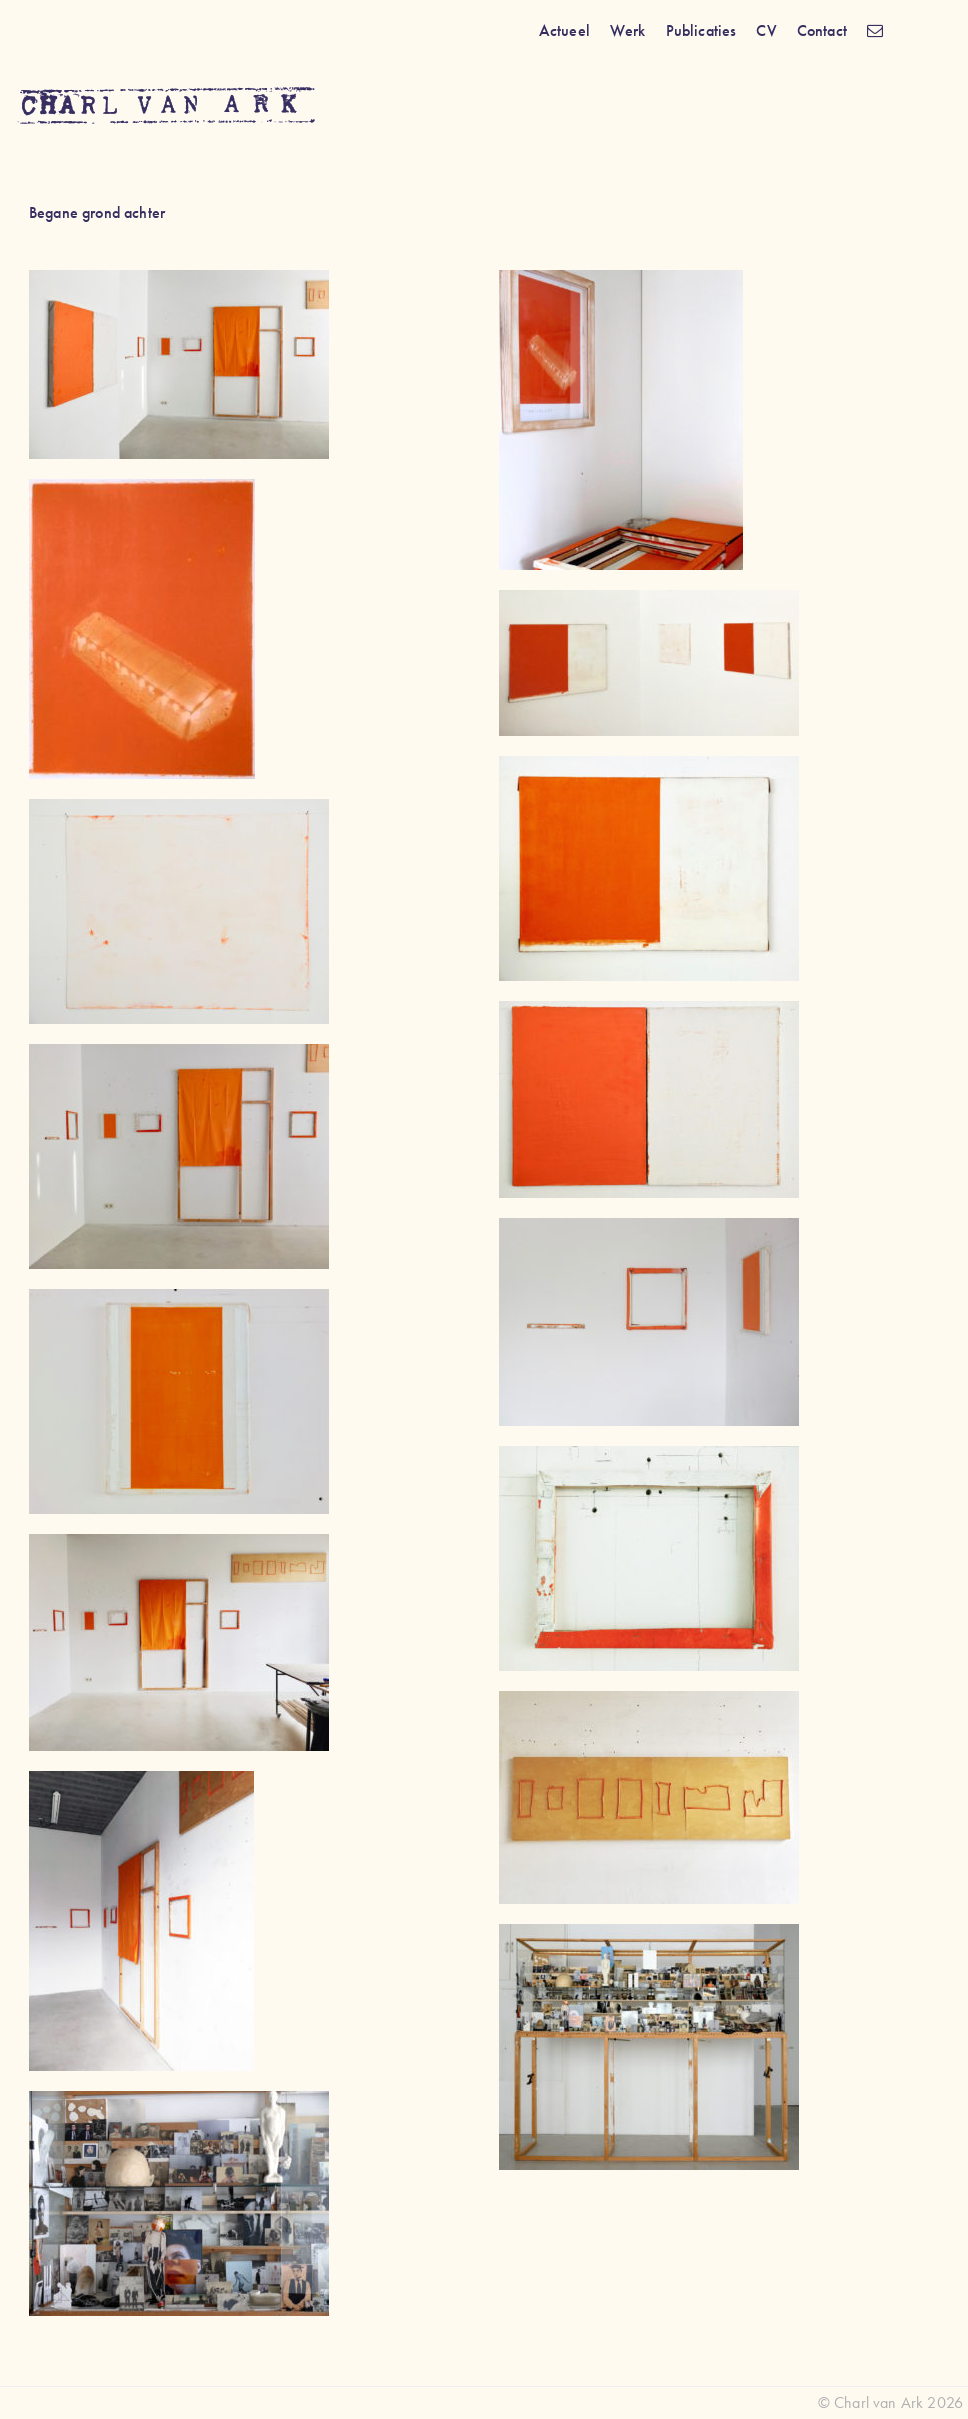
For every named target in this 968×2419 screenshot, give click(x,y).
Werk (628, 30)
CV (766, 30)
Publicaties (701, 30)
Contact (822, 30)
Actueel (564, 30)
